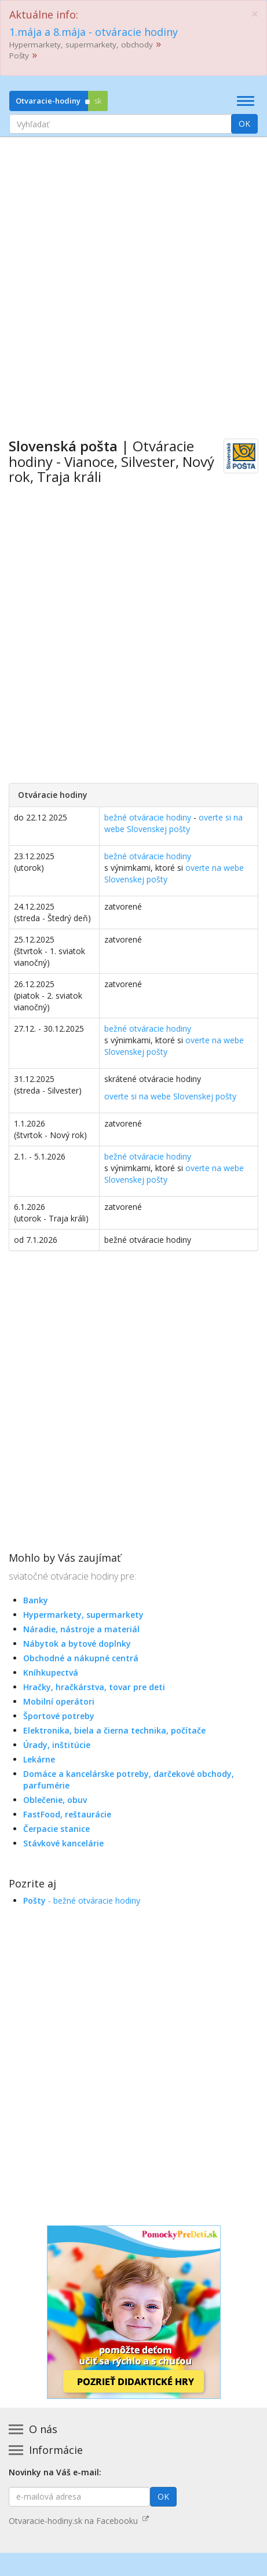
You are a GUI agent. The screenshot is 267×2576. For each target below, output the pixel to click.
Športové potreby (58, 1715)
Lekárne (39, 1759)
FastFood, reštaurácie (67, 1814)
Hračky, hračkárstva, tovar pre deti (94, 1686)
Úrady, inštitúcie (56, 1744)
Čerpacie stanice (56, 1828)
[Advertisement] (133, 279)
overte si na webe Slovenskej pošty (173, 823)
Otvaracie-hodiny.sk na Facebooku (79, 2520)
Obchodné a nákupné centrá (80, 1658)
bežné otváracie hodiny (147, 817)
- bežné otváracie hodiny (81, 1900)
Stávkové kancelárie (63, 1843)
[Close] (254, 14)
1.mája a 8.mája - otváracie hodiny (93, 32)
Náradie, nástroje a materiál (81, 1629)
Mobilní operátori (58, 1701)
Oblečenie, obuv (55, 1799)
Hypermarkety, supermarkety (83, 1614)
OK (244, 123)
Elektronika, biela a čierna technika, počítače (114, 1730)
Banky (35, 1600)
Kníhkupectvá (50, 1672)
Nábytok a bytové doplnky (77, 1643)
